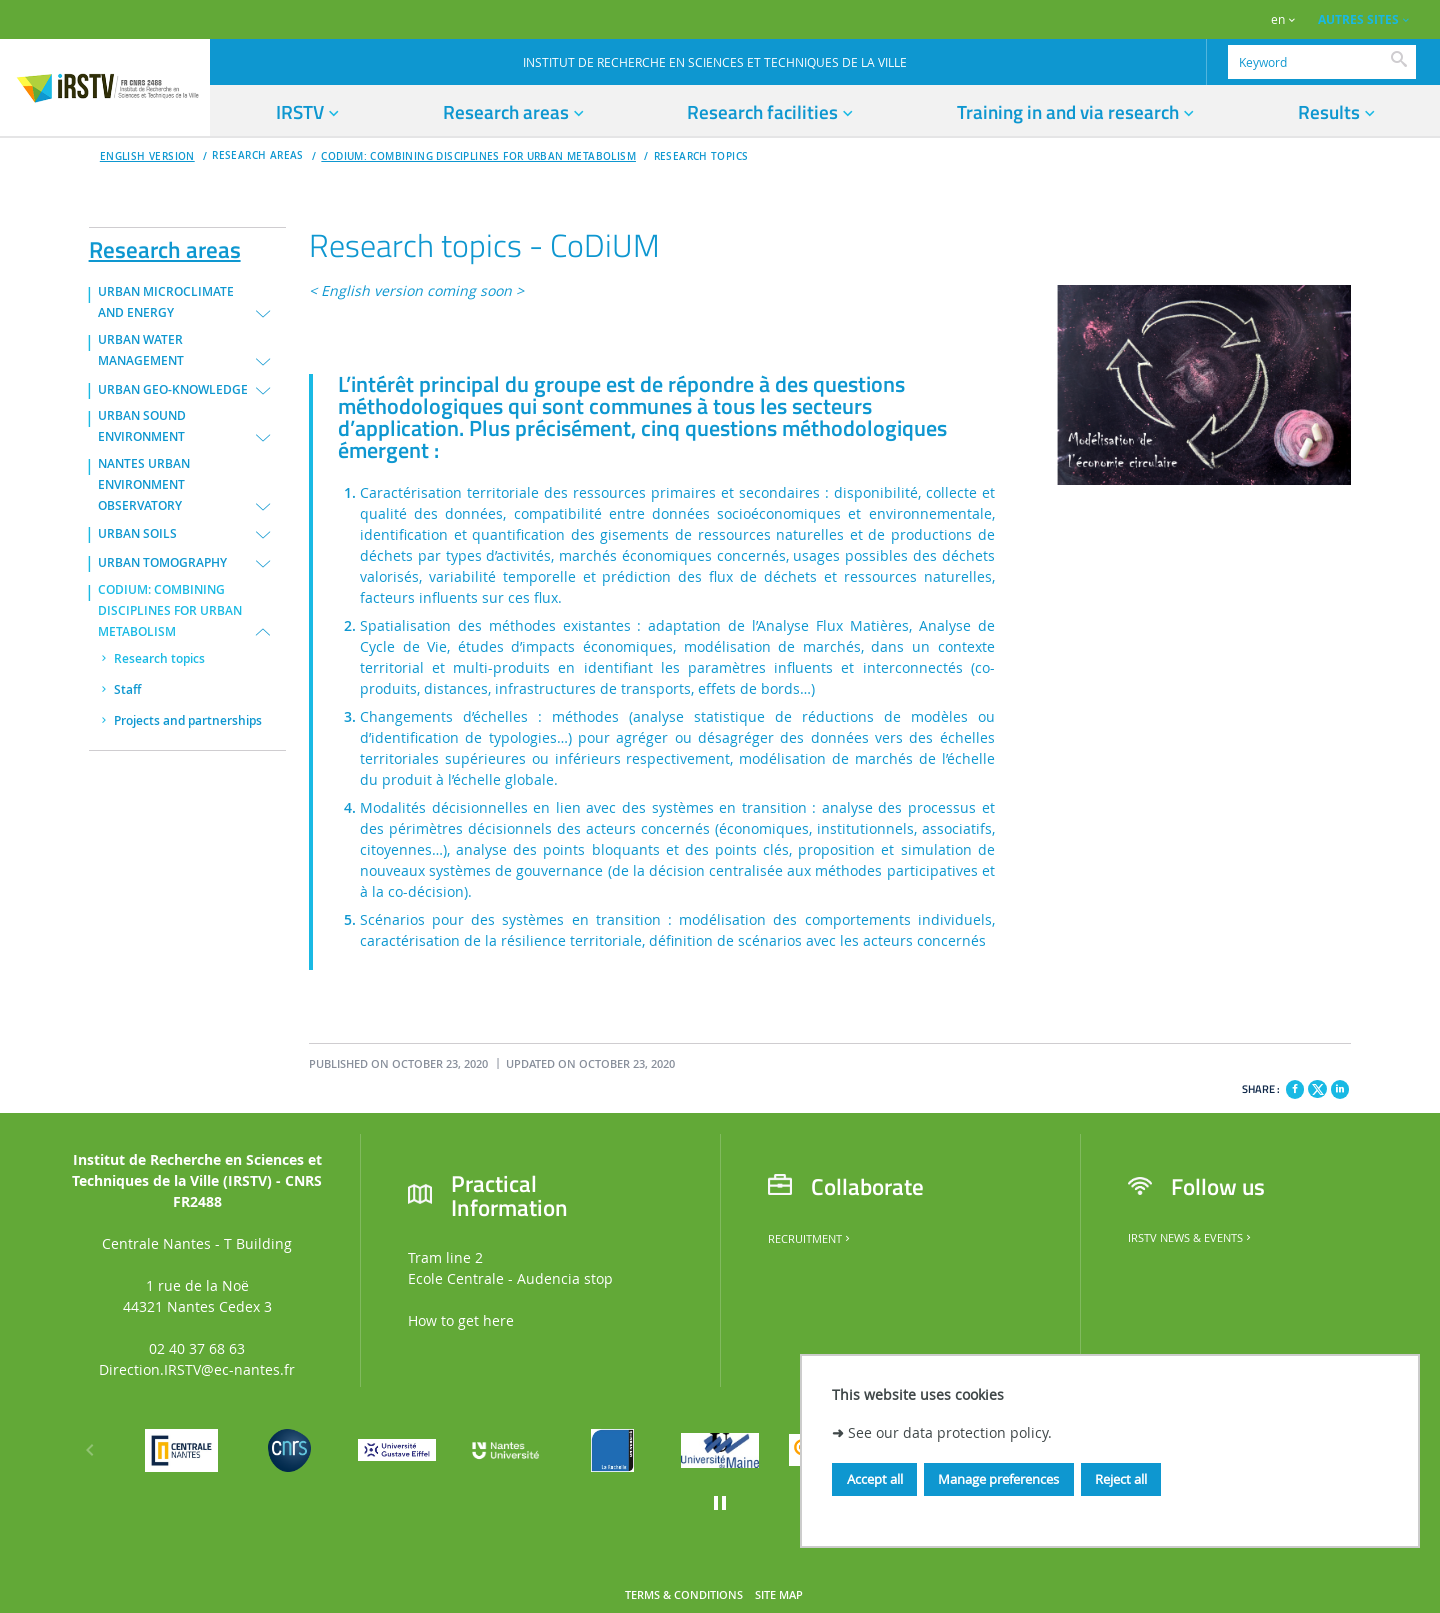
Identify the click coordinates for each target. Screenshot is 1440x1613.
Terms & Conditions (684, 1595)
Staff (127, 690)
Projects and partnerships (188, 721)
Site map (779, 1595)
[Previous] (90, 1450)
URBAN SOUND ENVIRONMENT (142, 426)
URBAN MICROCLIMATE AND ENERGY (166, 302)
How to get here (461, 1320)
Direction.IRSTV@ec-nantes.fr (197, 1369)
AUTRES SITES (1358, 19)
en (1278, 19)
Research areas (165, 246)
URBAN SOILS (137, 534)
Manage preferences (998, 1479)
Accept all (875, 1479)
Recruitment (810, 1239)
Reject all (1121, 1479)
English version (147, 156)
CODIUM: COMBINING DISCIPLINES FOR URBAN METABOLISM (478, 156)
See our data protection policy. (950, 1432)
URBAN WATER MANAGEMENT (141, 350)
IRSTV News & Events (1191, 1238)
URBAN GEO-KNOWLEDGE (173, 390)
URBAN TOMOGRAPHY (162, 563)
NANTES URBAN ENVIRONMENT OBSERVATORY (144, 485)
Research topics (701, 156)
